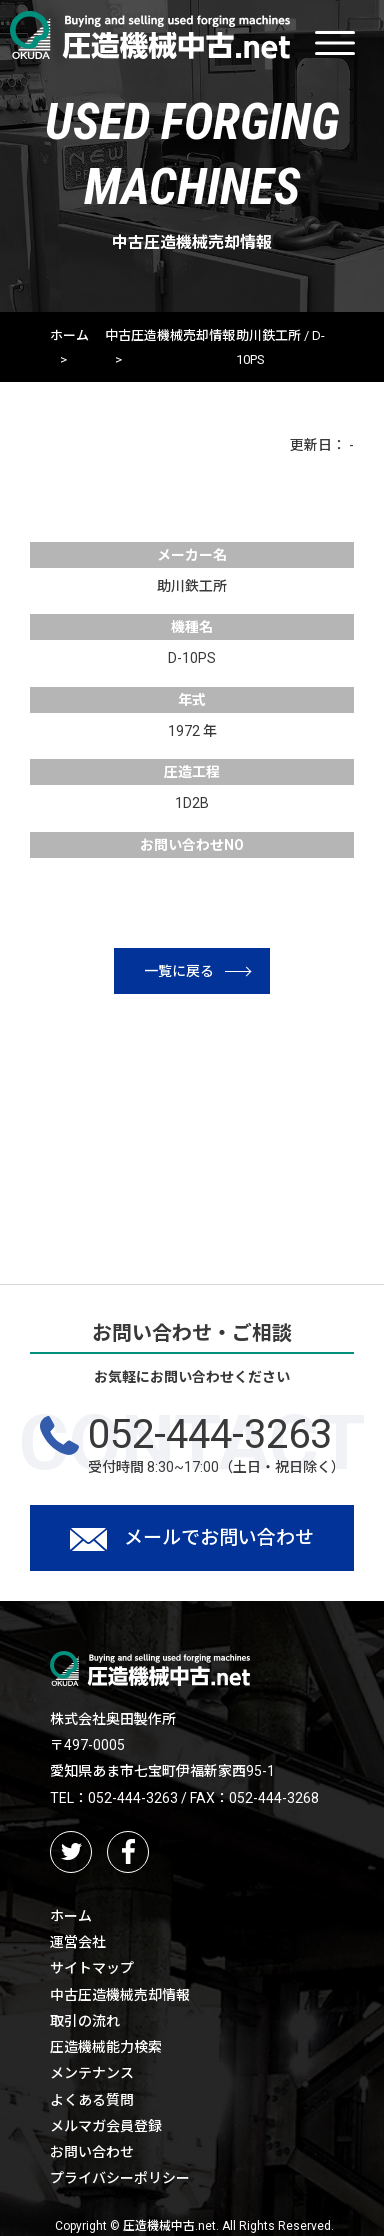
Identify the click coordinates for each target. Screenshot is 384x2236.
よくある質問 (92, 2100)
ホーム (69, 335)
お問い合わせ (92, 2152)
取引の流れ (85, 2021)
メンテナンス (92, 2073)
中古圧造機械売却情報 (170, 335)
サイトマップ (92, 1968)
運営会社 (78, 1942)
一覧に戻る (197, 971)
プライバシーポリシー (120, 2178)
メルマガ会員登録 (106, 2126)
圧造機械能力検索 (106, 2047)
